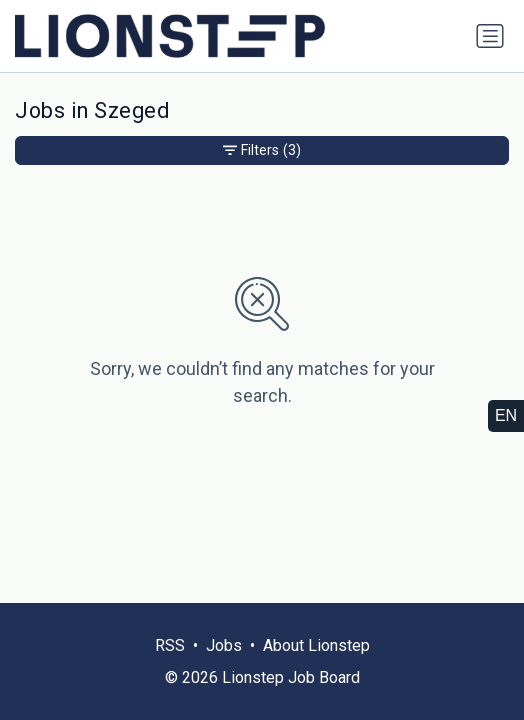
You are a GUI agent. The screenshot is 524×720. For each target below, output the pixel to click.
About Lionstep (316, 645)
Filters (262, 150)
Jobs (224, 645)
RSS (170, 645)
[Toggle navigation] (490, 36)
